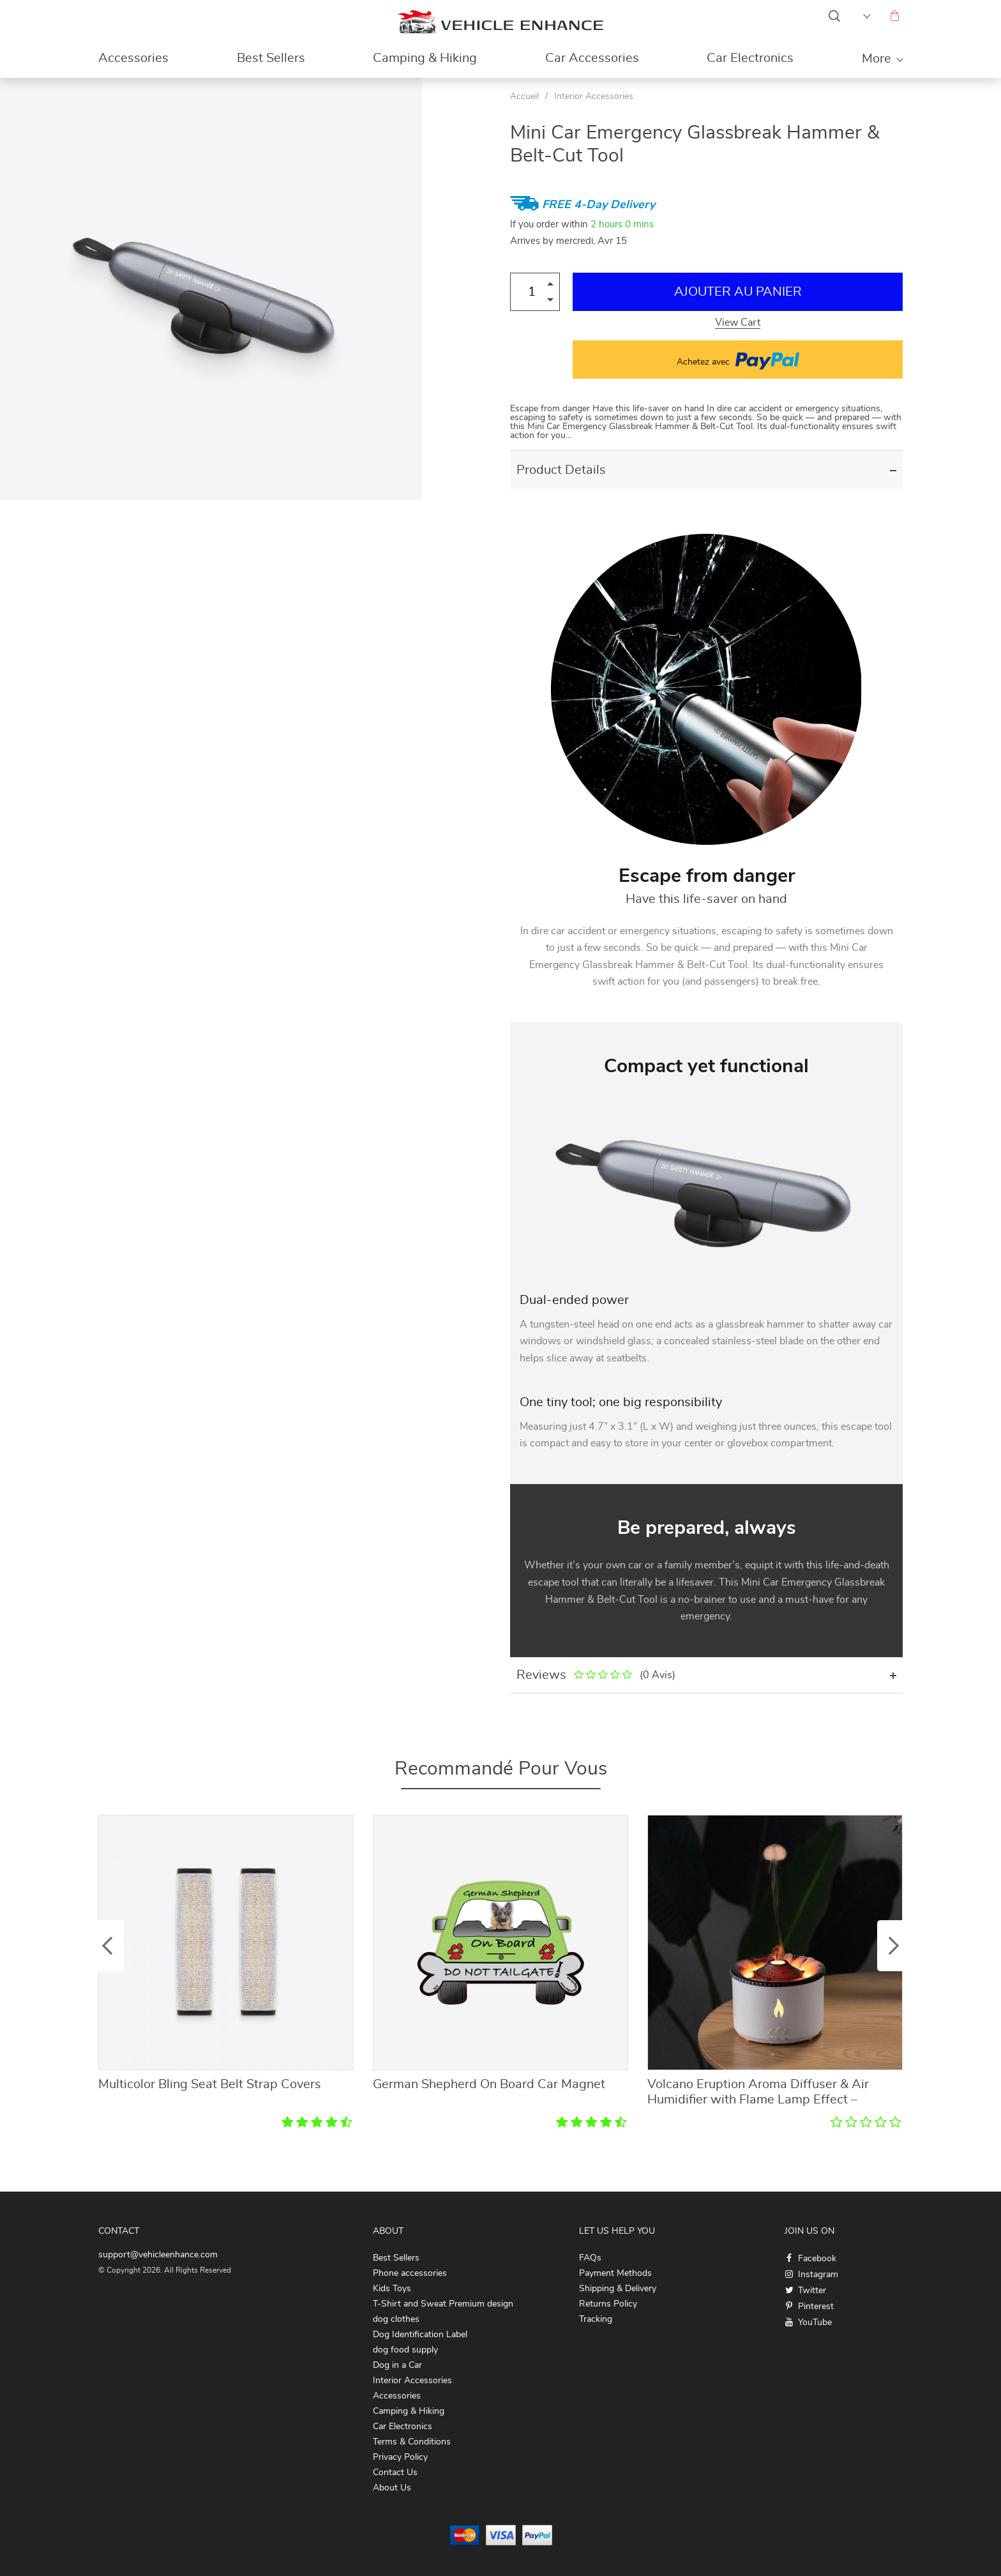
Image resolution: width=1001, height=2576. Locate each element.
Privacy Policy (400, 2457)
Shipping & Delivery (617, 2288)
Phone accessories (410, 2273)
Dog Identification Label (420, 2334)
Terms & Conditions (412, 2441)
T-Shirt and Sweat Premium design (443, 2303)
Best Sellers (271, 58)
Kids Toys (392, 2288)
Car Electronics (750, 58)
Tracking (595, 2319)
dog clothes (396, 2319)
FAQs (590, 2258)
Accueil (524, 96)
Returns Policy (608, 2303)
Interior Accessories (593, 96)
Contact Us (395, 2472)
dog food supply (405, 2349)
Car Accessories (592, 58)
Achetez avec (738, 359)
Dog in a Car (397, 2365)
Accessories (133, 58)
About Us (392, 2487)
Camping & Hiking (425, 58)
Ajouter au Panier (738, 291)
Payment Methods (615, 2273)
